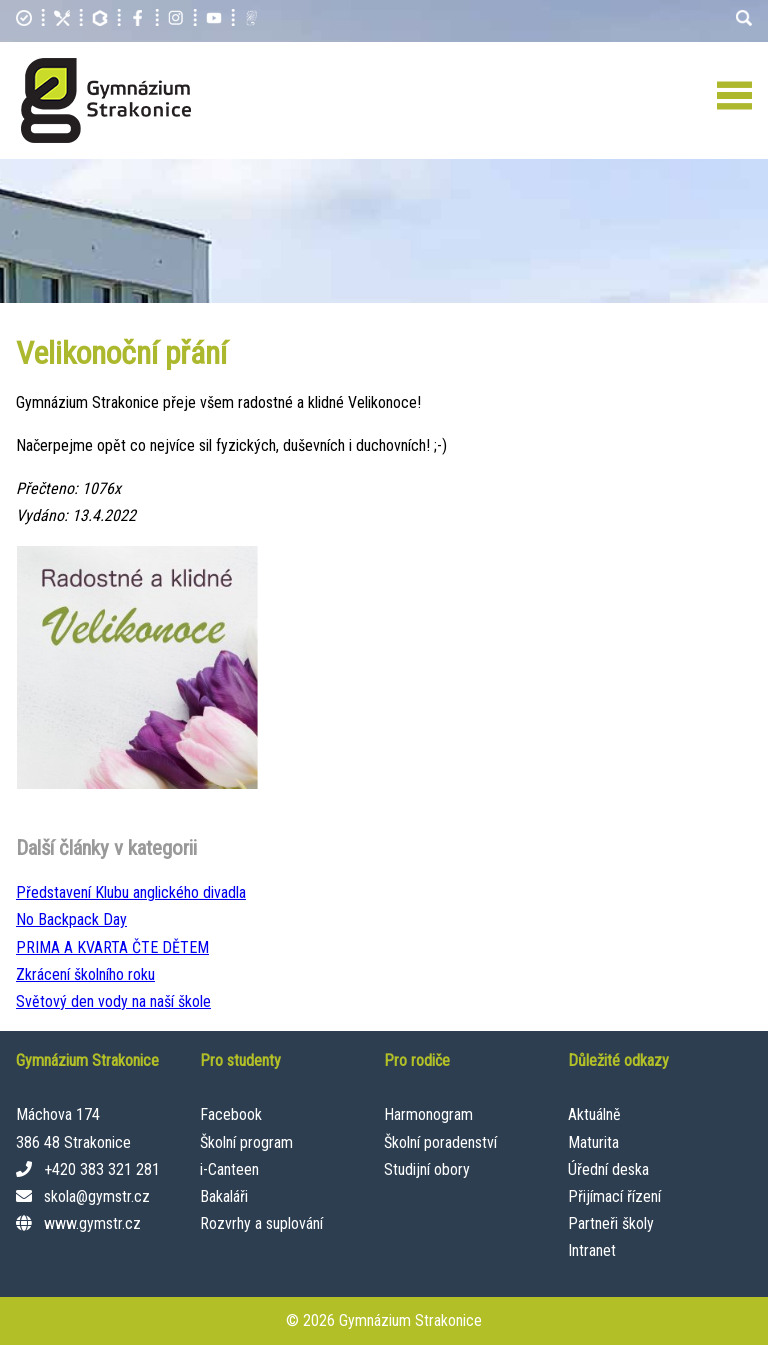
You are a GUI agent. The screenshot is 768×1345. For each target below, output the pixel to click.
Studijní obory (427, 1169)
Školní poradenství (440, 1142)
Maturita (593, 1142)
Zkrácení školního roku (85, 974)
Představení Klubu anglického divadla (131, 892)
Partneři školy (611, 1223)
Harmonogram (428, 1114)
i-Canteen (229, 1169)
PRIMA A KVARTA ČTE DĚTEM (112, 947)
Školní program (246, 1142)
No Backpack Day (71, 919)
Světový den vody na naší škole (113, 1001)
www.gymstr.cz (92, 1223)
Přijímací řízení (614, 1196)
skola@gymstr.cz (97, 1196)
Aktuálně (594, 1114)
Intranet (592, 1250)
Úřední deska (608, 1169)
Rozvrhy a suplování (261, 1223)
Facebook (231, 1114)
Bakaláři (224, 1196)
